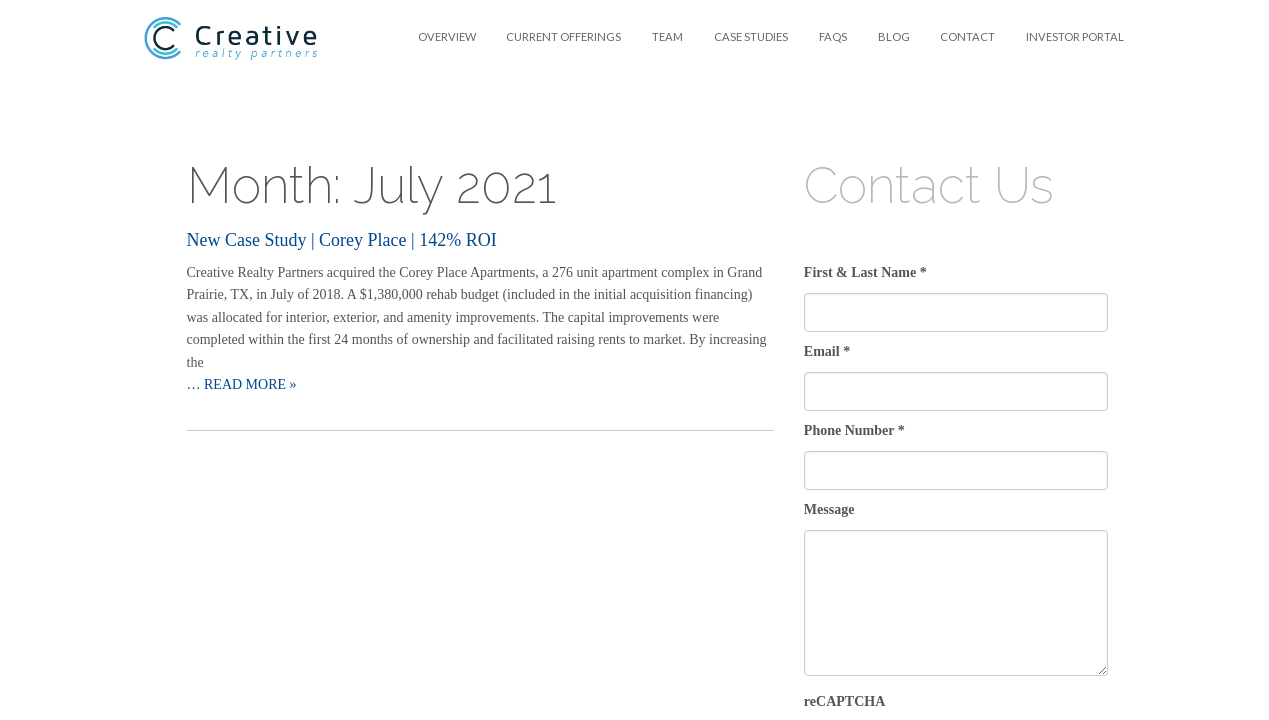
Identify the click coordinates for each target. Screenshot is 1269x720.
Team (667, 36)
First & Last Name (865, 272)
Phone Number (854, 430)
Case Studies (751, 36)
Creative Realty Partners (231, 38)
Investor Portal (1075, 36)
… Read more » (242, 384)
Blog (894, 36)
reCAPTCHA (844, 701)
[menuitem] (446, 36)
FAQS (833, 36)
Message (829, 509)
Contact (967, 36)
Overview (447, 36)
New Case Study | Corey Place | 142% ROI (342, 240)
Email (827, 351)
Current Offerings (563, 36)
